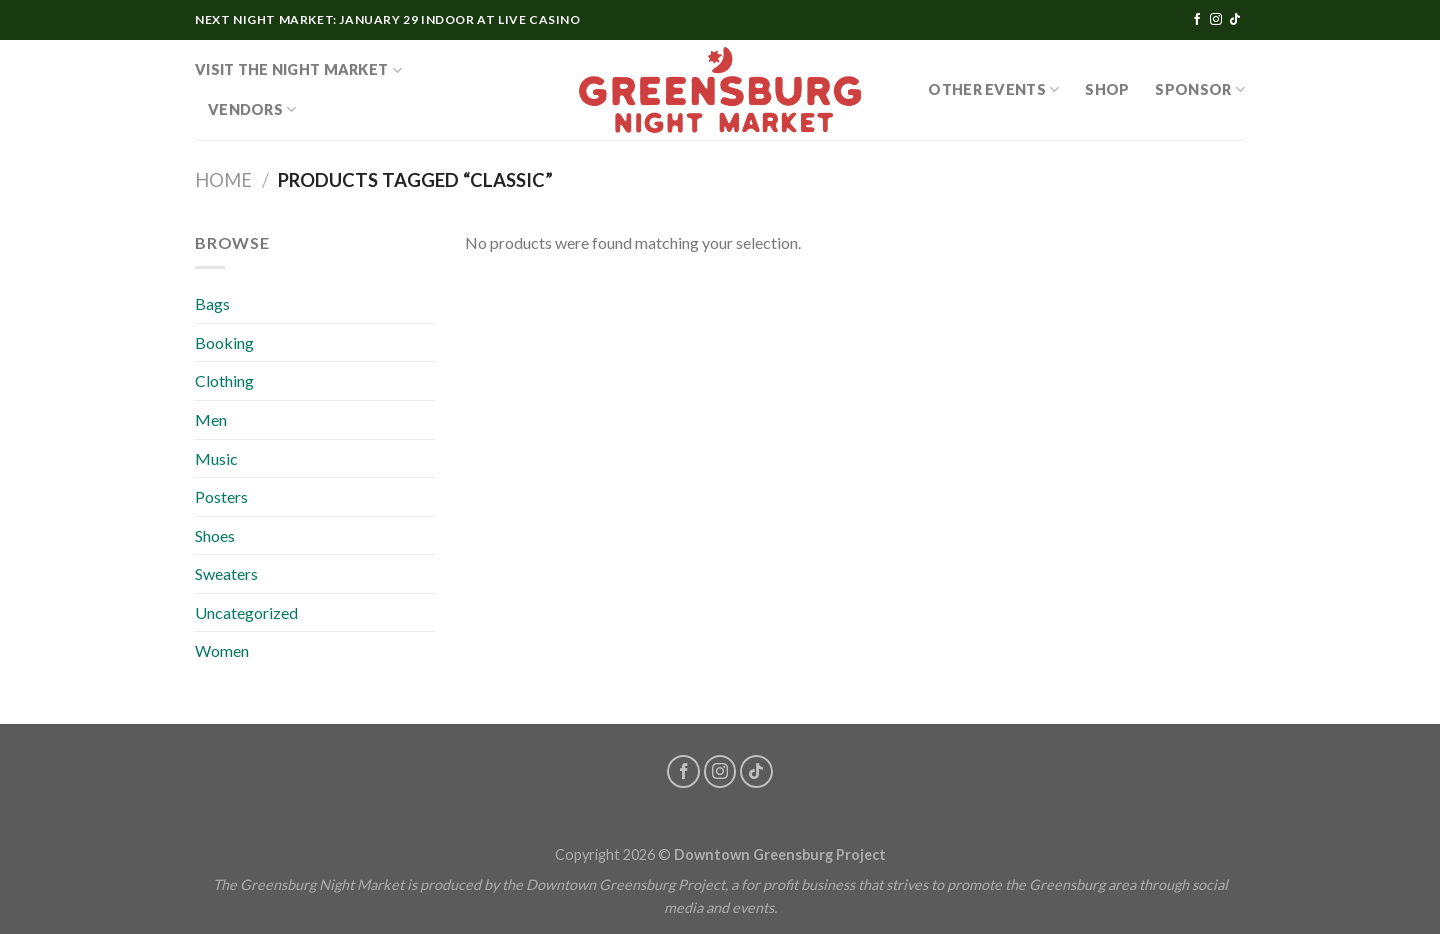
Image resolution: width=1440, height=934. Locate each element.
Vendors (252, 109)
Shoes (215, 535)
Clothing (224, 380)
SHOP (1107, 89)
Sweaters (226, 573)
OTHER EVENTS (993, 89)
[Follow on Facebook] (1197, 20)
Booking (224, 342)
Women (222, 650)
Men (211, 419)
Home (223, 180)
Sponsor (1200, 89)
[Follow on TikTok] (1235, 20)
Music (216, 458)
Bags (212, 303)
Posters (221, 496)
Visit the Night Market (298, 70)
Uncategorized (246, 612)
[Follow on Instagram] (1216, 20)
